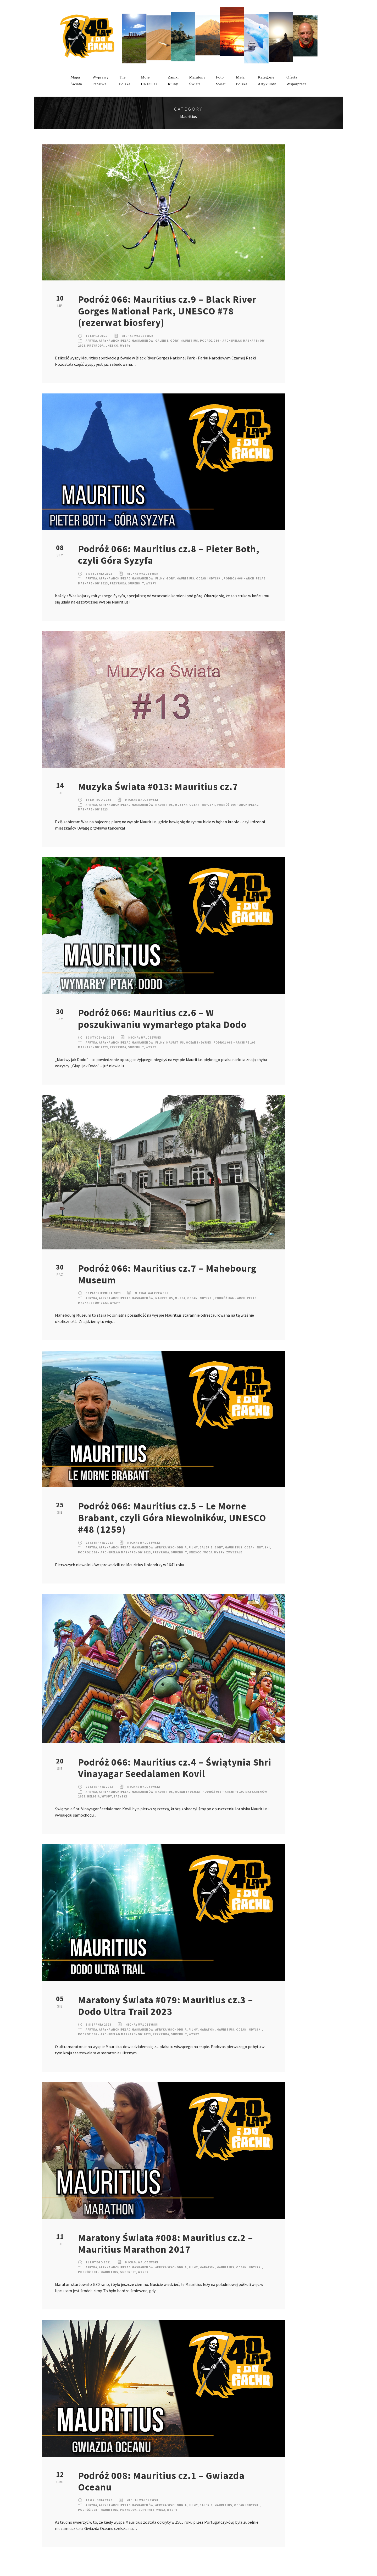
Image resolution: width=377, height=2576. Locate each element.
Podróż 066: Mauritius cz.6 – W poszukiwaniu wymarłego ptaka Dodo (162, 1018)
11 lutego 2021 (98, 2262)
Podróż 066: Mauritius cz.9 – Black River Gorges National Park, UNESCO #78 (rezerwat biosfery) (167, 311)
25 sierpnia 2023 (99, 1543)
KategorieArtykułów (267, 80)
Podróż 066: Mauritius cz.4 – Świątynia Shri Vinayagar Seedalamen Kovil (174, 1768)
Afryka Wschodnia (171, 1547)
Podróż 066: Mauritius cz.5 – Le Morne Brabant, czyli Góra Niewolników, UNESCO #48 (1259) (172, 1517)
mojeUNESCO (149, 80)
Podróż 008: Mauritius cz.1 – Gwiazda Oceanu (161, 2481)
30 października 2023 (103, 1293)
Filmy (159, 578)
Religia (93, 1796)
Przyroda (95, 345)
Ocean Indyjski (209, 578)
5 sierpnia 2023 (98, 2024)
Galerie (161, 340)
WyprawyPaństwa (100, 80)
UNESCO (112, 345)
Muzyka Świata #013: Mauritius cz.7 (158, 787)
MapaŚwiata (76, 80)
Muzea (180, 1298)
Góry (174, 340)
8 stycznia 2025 (99, 574)
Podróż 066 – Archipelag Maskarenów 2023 (114, 1552)
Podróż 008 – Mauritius (98, 2272)
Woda (207, 1552)
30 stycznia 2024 (100, 1037)
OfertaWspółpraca (296, 80)
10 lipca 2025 (96, 336)
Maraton (207, 2029)
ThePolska (124, 80)
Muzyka (181, 805)
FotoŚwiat (221, 80)
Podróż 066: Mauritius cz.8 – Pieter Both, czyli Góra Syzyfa (168, 554)
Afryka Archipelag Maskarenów (126, 340)
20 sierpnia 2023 (99, 1787)
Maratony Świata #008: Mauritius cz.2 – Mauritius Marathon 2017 (165, 2243)
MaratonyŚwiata (197, 80)
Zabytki (120, 1796)
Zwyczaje (234, 1552)
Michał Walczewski (138, 336)
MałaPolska (241, 80)
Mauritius (189, 340)
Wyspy (125, 345)
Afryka (91, 340)
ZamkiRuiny (173, 80)
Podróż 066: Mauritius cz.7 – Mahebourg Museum (167, 1274)
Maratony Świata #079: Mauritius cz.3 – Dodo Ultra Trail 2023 (165, 2005)
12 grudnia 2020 (99, 2500)
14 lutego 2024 (98, 800)
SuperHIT (136, 583)
